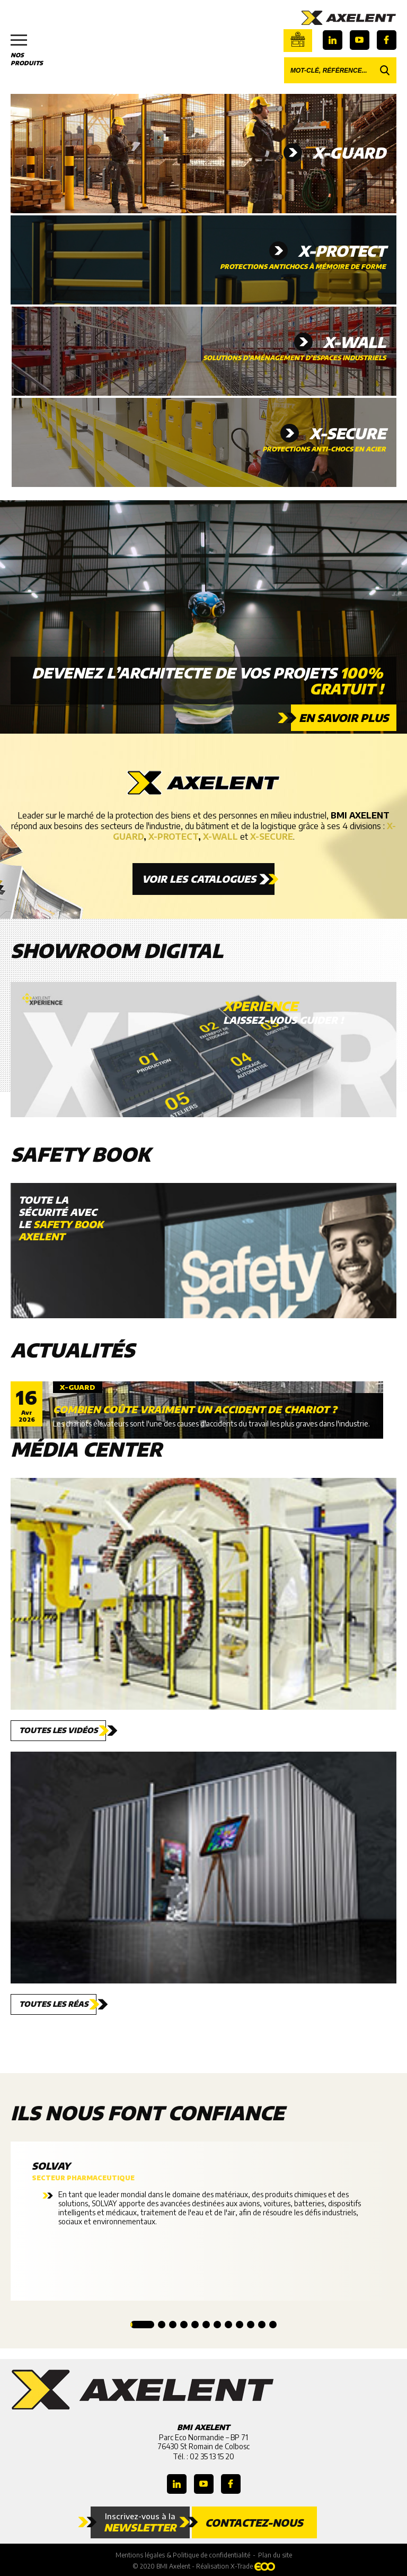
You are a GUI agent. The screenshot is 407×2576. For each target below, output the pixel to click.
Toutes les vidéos (58, 1730)
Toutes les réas (53, 2003)
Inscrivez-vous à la (140, 2522)
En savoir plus (343, 717)
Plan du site (275, 2555)
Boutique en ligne (297, 39)
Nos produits (32, 50)
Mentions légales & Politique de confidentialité (183, 2555)
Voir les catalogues (199, 879)
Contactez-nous (254, 2522)
